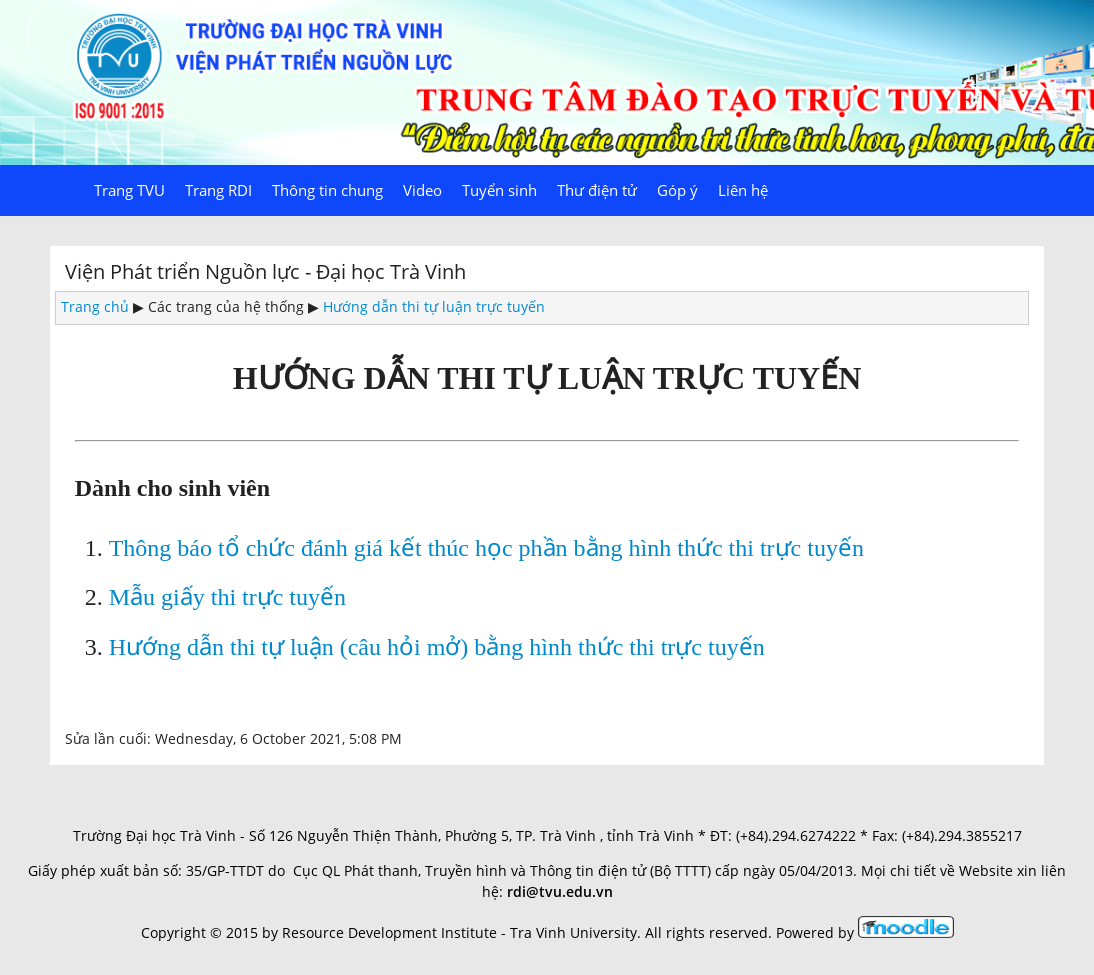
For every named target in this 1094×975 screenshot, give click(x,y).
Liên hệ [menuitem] (743, 190)
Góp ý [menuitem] (677, 190)
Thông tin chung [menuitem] (327, 190)
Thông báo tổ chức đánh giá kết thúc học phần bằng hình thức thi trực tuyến (486, 548)
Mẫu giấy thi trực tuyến (227, 597)
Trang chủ (95, 306)
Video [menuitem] (422, 190)
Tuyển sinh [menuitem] (499, 190)
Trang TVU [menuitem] (129, 190)
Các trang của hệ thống (226, 306)
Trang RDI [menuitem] (218, 190)
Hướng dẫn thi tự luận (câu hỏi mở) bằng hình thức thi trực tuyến (437, 647)
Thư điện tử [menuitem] (597, 190)
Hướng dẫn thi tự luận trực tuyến (434, 306)
